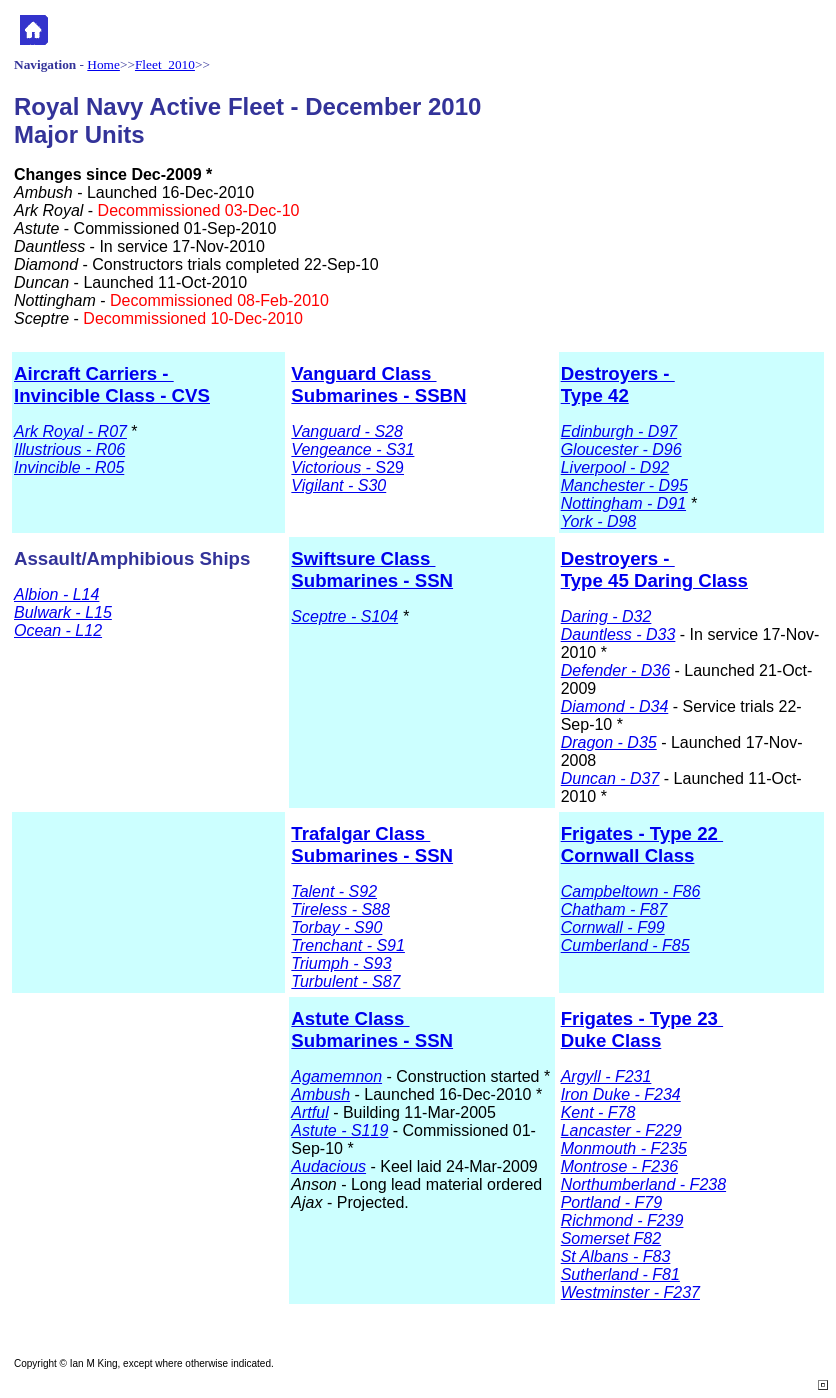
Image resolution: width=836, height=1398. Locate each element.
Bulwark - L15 (63, 612)
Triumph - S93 (341, 963)
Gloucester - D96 (621, 449)
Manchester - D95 (624, 485)
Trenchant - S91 (348, 945)
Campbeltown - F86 (631, 891)
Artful (309, 1112)
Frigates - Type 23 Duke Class (642, 1029)
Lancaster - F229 (621, 1130)
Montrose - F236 (619, 1166)
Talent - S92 (334, 891)
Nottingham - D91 (623, 503)
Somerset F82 (611, 1238)
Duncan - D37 (610, 778)
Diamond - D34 (615, 706)
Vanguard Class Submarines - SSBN (378, 384)
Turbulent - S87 (345, 981)
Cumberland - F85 (625, 945)
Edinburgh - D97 (619, 431)
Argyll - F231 (606, 1076)
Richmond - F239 (622, 1220)
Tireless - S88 (340, 909)
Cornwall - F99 (613, 927)
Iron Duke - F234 (621, 1094)
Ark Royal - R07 (70, 431)
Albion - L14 (56, 594)
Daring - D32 (606, 616)
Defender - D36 (615, 670)
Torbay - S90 (336, 927)
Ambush (320, 1094)
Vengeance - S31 (352, 449)
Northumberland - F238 (643, 1184)
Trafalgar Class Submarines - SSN (372, 844)
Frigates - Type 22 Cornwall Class (642, 844)
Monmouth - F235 (624, 1148)
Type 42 (595, 395)
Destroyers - (618, 373)
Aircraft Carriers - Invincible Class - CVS (112, 384)
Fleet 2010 (165, 64)
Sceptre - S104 (344, 616)
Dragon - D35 (609, 742)
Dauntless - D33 (618, 634)
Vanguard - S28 (346, 431)
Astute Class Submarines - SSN (372, 1029)
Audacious (328, 1166)
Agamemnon (336, 1076)
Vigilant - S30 (338, 485)
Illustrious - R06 (69, 449)
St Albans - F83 (616, 1256)
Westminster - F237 (630, 1292)
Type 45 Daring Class (654, 580)
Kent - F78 (598, 1112)
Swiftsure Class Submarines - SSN (372, 569)
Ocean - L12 (58, 630)
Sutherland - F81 (620, 1274)
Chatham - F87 (614, 909)
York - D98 (599, 521)
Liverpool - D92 (615, 467)
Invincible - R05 (69, 467)
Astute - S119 (339, 1130)
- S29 (347, 467)
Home (103, 64)
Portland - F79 (611, 1202)
